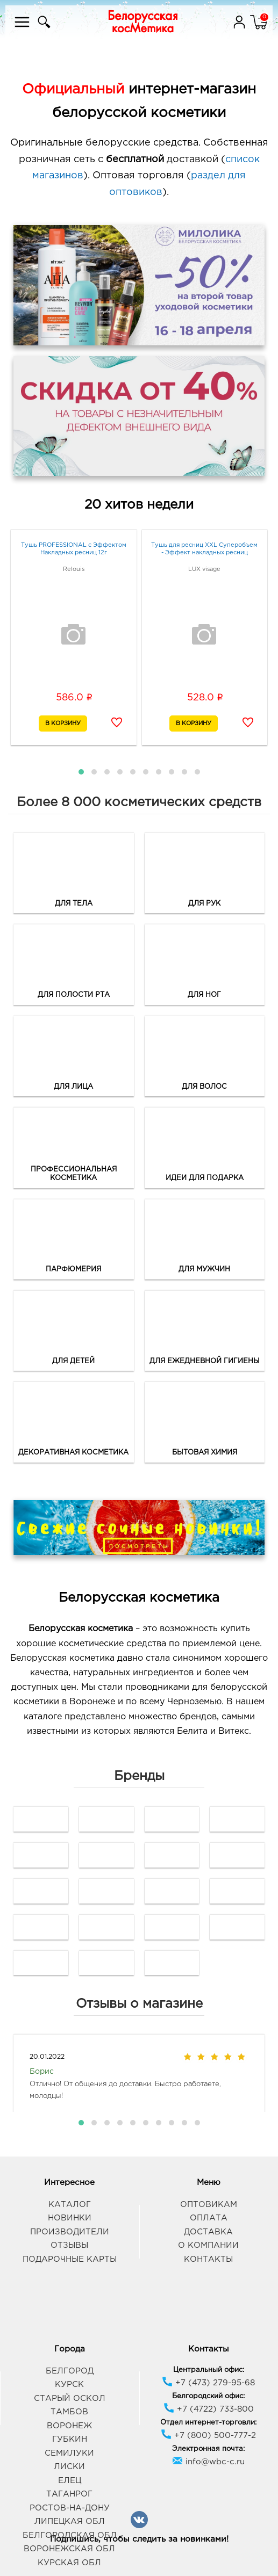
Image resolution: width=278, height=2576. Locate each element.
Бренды (139, 1776)
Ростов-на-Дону (70, 2508)
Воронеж (69, 2425)
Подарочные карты (70, 2259)
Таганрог (69, 2494)
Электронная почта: (208, 2449)
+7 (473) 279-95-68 (208, 2382)
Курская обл (69, 2562)
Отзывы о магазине (139, 2004)
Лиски (69, 2466)
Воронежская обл (69, 2548)
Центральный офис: (208, 2370)
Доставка (208, 2231)
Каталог (69, 2204)
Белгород (70, 2371)
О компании (208, 2245)
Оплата (208, 2218)
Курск (69, 2384)
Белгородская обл (70, 2535)
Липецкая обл (69, 2521)
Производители (69, 2231)
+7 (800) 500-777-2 (208, 2435)
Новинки (69, 2218)
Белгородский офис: (208, 2396)
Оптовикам (208, 2204)
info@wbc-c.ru (208, 2461)
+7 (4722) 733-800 (208, 2409)
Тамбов (69, 2411)
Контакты (208, 2259)
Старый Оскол (69, 2398)
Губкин (69, 2439)
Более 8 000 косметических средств (139, 802)
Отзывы (69, 2245)
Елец (69, 2480)
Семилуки (69, 2453)
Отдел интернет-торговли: (208, 2423)
